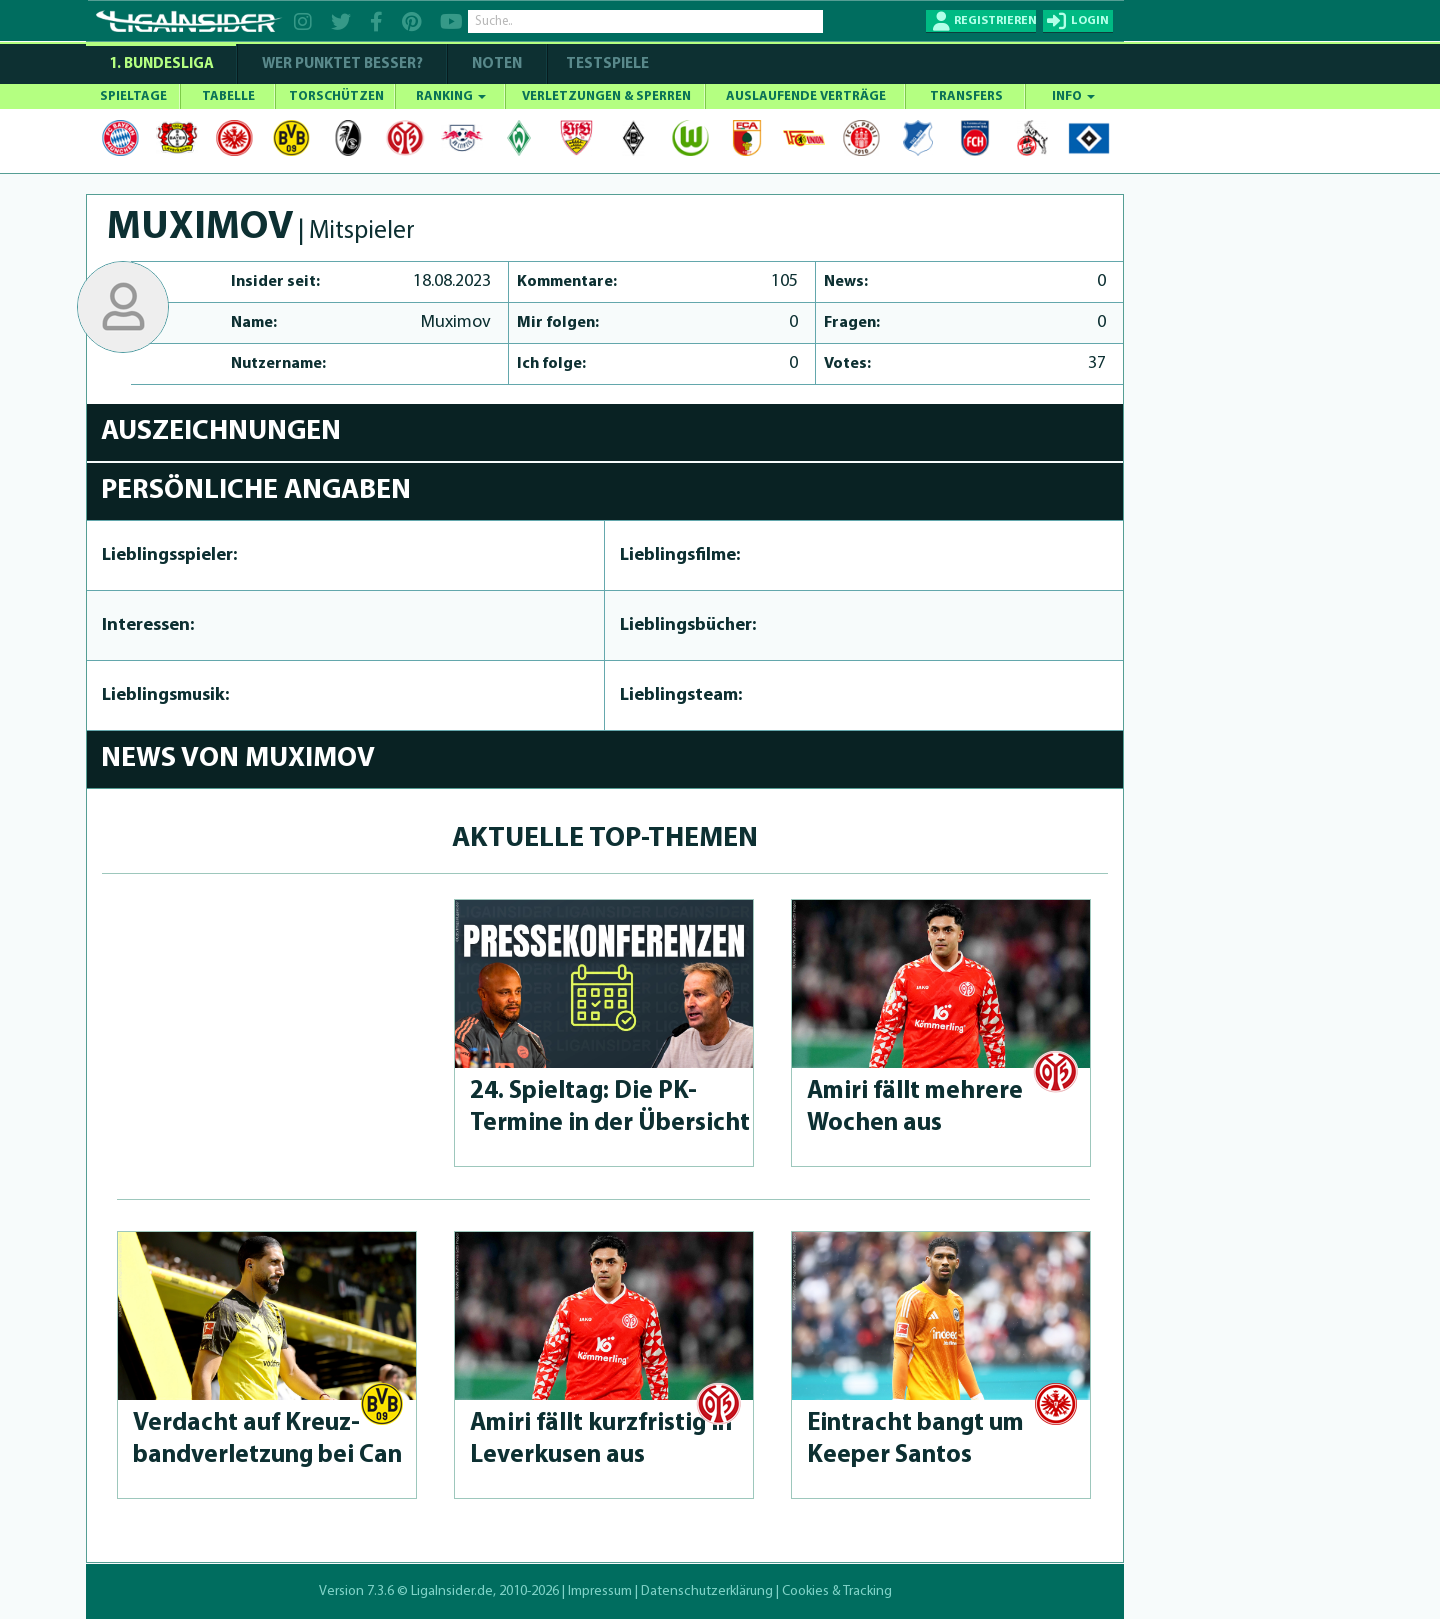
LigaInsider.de (452, 1591)
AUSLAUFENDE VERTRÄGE (806, 96)
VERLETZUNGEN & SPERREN (606, 96)
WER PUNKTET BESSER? (342, 64)
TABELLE (228, 96)
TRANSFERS (966, 96)
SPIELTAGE (133, 96)
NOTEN (497, 64)
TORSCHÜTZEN (336, 96)
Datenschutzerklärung (707, 1591)
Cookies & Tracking (837, 1591)
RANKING (451, 96)
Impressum (600, 1591)
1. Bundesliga (161, 64)
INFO (1073, 96)
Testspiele (606, 64)
